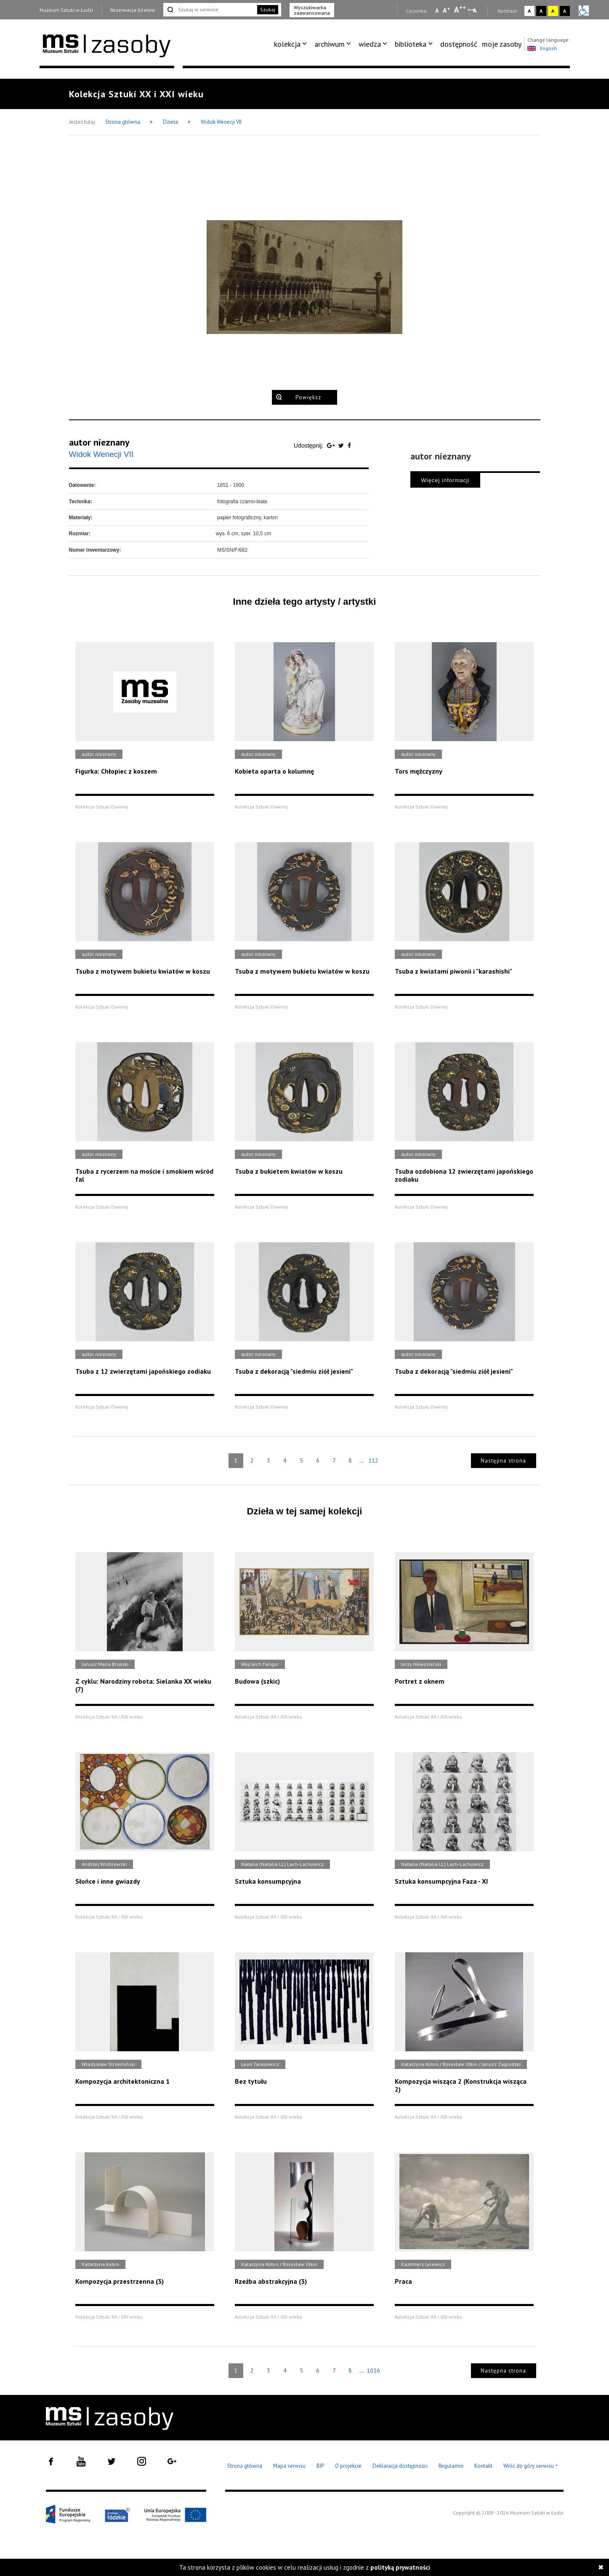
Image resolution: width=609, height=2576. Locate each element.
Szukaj (267, 9)
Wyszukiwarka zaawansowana (312, 10)
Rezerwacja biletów (132, 10)
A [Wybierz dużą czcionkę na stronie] (460, 10)
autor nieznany (99, 442)
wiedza (370, 44)
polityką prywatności (400, 2567)
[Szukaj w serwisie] (209, 9)
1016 (373, 2370)
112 (373, 1460)
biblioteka (410, 44)
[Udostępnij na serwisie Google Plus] (331, 445)
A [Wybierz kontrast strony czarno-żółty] (564, 11)
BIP (320, 2465)
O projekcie (348, 2465)
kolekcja (287, 44)
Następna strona (503, 1460)
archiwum (329, 44)
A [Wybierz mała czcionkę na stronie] (437, 10)
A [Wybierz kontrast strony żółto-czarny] (552, 11)
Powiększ (308, 397)
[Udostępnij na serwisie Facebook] (349, 445)
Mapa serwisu (289, 2465)
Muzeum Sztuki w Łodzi (66, 10)
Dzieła (171, 121)
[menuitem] (292, 44)
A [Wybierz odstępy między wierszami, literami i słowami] (475, 10)
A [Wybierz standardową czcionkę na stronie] (446, 10)
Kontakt (483, 2465)
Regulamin (451, 2465)
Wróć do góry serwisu (530, 2466)
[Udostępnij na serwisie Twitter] (342, 445)
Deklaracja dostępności (400, 2465)
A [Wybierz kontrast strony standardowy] (529, 11)
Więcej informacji (445, 480)
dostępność (458, 44)
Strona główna (123, 121)
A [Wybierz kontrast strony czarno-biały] (541, 11)
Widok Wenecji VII (221, 121)
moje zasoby (501, 44)
